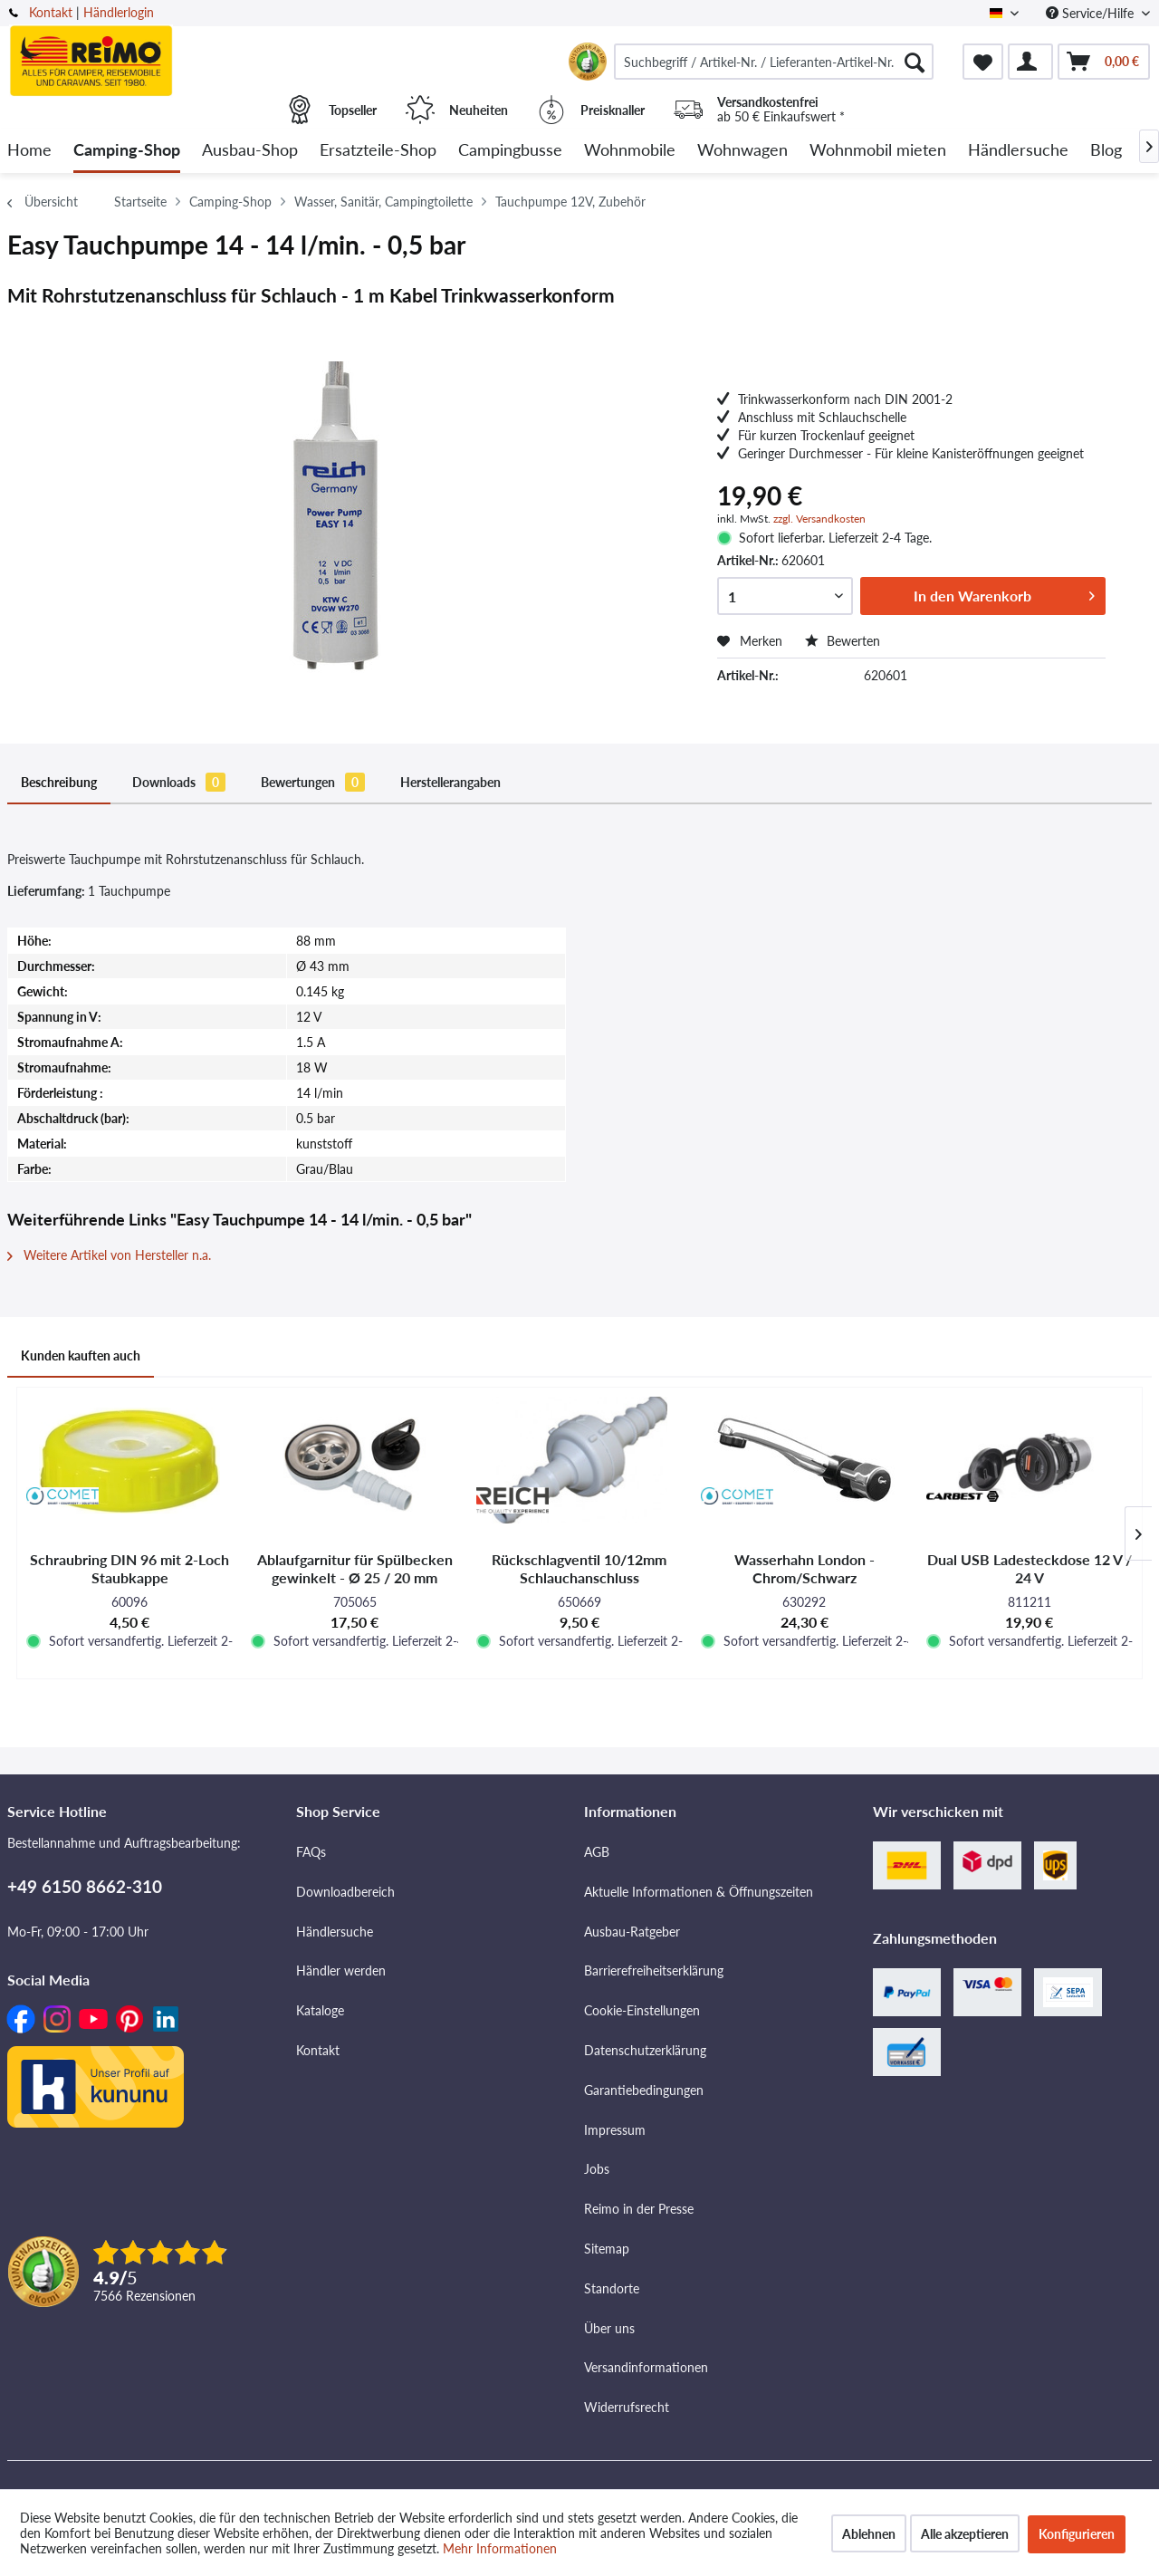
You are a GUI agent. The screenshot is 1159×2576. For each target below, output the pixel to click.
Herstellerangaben (450, 782)
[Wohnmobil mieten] (877, 151)
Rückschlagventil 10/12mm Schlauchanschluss (579, 1568)
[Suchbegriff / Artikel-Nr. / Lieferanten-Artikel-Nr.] (774, 61)
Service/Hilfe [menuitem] (1091, 13)
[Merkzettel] (983, 61)
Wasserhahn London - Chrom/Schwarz (804, 1568)
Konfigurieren (1077, 2534)
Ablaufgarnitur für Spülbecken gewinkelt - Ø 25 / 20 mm (355, 1568)
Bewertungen (313, 782)
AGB (596, 1852)
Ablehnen (869, 2534)
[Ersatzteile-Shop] (378, 151)
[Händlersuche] (1018, 151)
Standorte (611, 2288)
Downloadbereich (345, 1891)
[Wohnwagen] (742, 151)
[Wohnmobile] (629, 151)
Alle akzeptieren (965, 2534)
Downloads (178, 782)
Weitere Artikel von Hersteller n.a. (109, 1255)
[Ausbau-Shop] (250, 151)
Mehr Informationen (500, 2548)
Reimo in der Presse (639, 2208)
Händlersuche (334, 1931)
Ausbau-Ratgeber (632, 1931)
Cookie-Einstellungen (642, 2010)
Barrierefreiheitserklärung (653, 1970)
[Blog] (1106, 151)
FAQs (311, 1852)
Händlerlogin (118, 12)
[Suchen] (915, 61)
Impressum (615, 2130)
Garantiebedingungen (644, 2090)
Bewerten (842, 641)
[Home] (29, 151)
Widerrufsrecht (626, 2407)
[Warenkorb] (1104, 61)
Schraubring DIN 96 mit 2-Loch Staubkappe (129, 1568)
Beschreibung (59, 782)
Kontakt (50, 12)
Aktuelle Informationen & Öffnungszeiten (698, 1891)
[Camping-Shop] (126, 151)
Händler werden (341, 1970)
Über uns (609, 2328)
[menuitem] (774, 61)
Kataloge (320, 2010)
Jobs (596, 2169)
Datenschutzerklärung (645, 2050)
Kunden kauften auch (80, 1355)
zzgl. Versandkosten (819, 518)
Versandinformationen (646, 2367)
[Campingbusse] (510, 151)
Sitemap (606, 2248)
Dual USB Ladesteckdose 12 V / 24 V (1029, 1568)
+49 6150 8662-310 (84, 1886)
